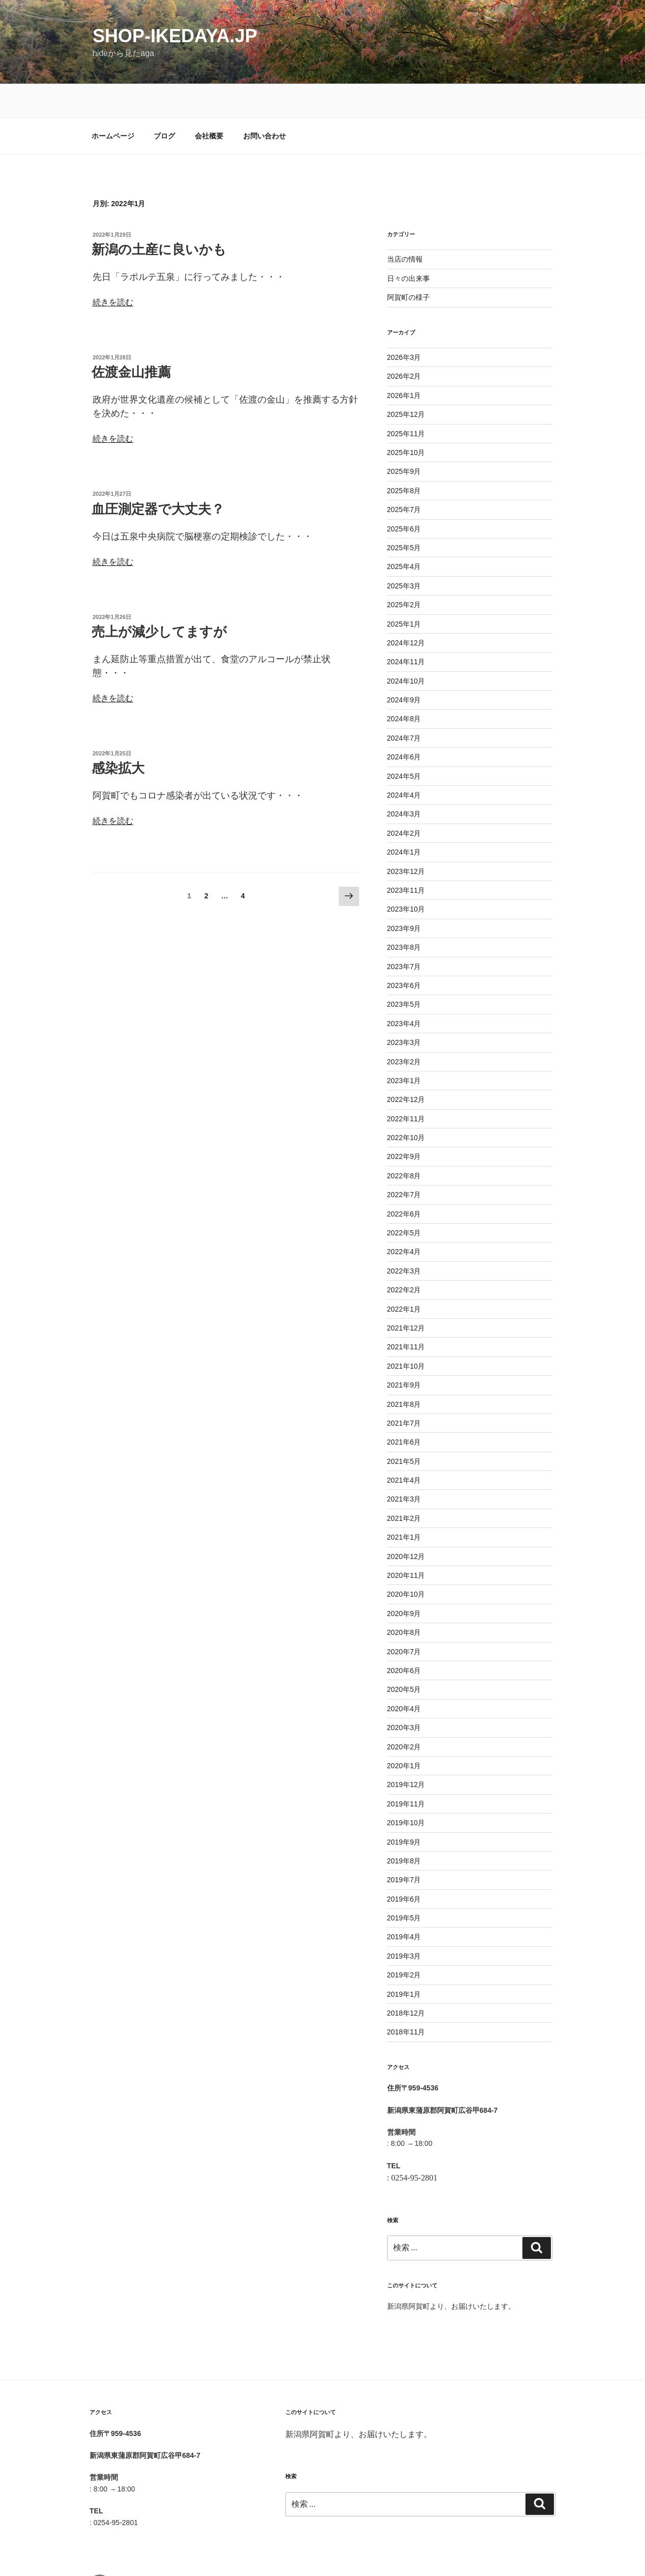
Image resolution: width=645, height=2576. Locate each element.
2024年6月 (404, 723)
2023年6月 (404, 952)
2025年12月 (406, 381)
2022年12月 (406, 1066)
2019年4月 (404, 1903)
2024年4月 (404, 761)
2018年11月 (406, 1998)
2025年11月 (406, 400)
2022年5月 (404, 1199)
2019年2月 (404, 1941)
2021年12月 (406, 1294)
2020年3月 (404, 1694)
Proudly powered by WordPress (335, 2551)
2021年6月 (404, 1408)
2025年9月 (404, 438)
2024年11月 (406, 628)
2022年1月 (404, 1275)
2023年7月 (404, 933)
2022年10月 (406, 1104)
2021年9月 (404, 1351)
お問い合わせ (264, 102)
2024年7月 (404, 704)
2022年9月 (404, 1123)
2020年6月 (404, 1637)
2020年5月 (404, 1656)
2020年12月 (406, 1523)
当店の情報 (405, 225)
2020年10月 (406, 1560)
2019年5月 (404, 1884)
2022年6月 (404, 1180)
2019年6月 (404, 1865)
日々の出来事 (408, 245)
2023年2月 (404, 1028)
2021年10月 (406, 1332)
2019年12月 (406, 1751)
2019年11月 (406, 1770)
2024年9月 (404, 666)
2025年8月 (404, 457)
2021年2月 (404, 1485)
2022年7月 (404, 1161)
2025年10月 (406, 419)
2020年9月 (404, 1580)
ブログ (164, 102)
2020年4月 (404, 1675)
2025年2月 (404, 571)
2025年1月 (404, 590)
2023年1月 (404, 1047)
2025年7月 (404, 476)
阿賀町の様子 (408, 264)
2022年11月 (406, 1085)
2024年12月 (406, 609)
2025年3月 (404, 552)
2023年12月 (406, 838)
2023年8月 (404, 914)
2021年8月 (404, 1371)
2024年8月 (404, 685)
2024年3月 (404, 780)
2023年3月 (404, 1009)
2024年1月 (404, 818)
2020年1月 (404, 1732)
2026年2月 (404, 342)
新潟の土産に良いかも (159, 215)
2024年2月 (404, 800)
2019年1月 (404, 1961)
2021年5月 (404, 1428)
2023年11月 (406, 857)
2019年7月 (404, 1846)
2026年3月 (404, 324)
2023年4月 (404, 990)
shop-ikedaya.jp (175, 35)
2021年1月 (404, 1503)
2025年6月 (404, 495)
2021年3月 (404, 1465)
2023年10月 (406, 875)
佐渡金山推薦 (131, 338)
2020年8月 (404, 1599)
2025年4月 (404, 533)
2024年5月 (404, 743)
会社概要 (209, 102)
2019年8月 (404, 1827)
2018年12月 (406, 1979)
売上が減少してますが (159, 598)
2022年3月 (404, 1237)
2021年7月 (404, 1389)
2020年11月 (406, 1542)
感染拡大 (118, 734)
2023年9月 (404, 895)
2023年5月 (404, 971)
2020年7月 (404, 1618)
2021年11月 (406, 1313)
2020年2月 (404, 1713)
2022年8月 (404, 1142)
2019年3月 (404, 1922)
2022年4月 (404, 1218)
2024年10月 (406, 647)
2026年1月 (404, 362)
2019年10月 (406, 1789)
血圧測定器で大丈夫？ (158, 475)
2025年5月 (404, 514)
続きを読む (113, 268)
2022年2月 (404, 1256)
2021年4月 (404, 1446)
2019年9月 (404, 1808)
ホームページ (113, 102)
